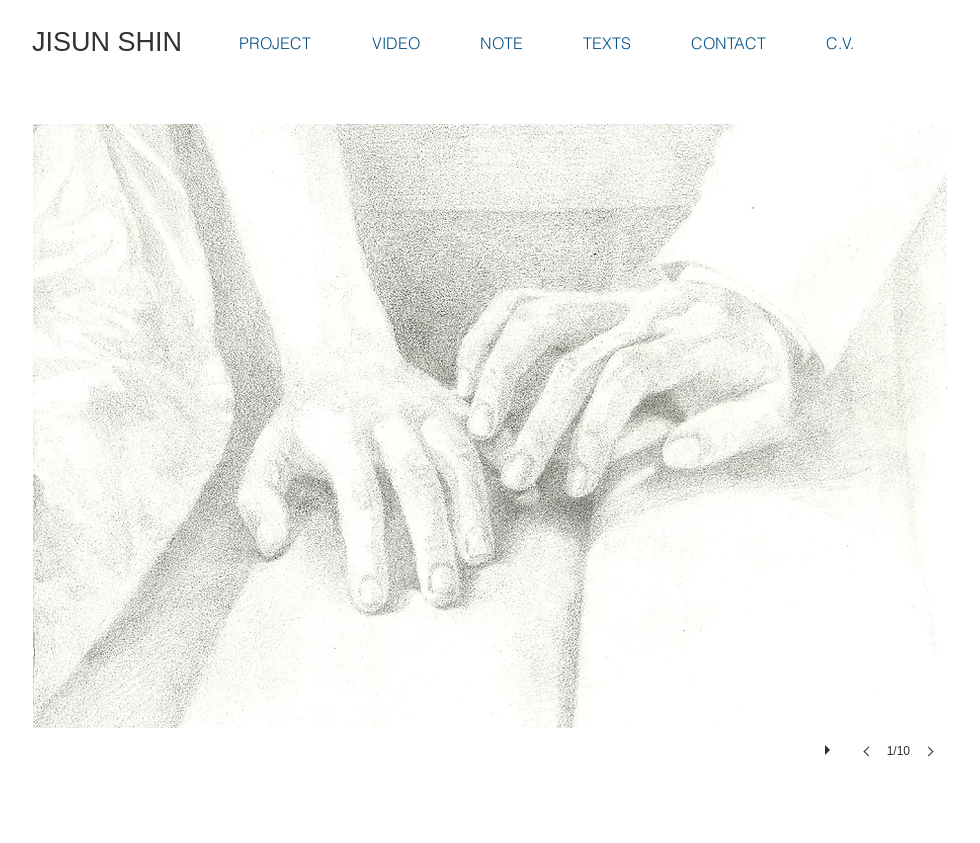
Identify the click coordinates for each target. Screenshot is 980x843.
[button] (490, 461)
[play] (830, 745)
